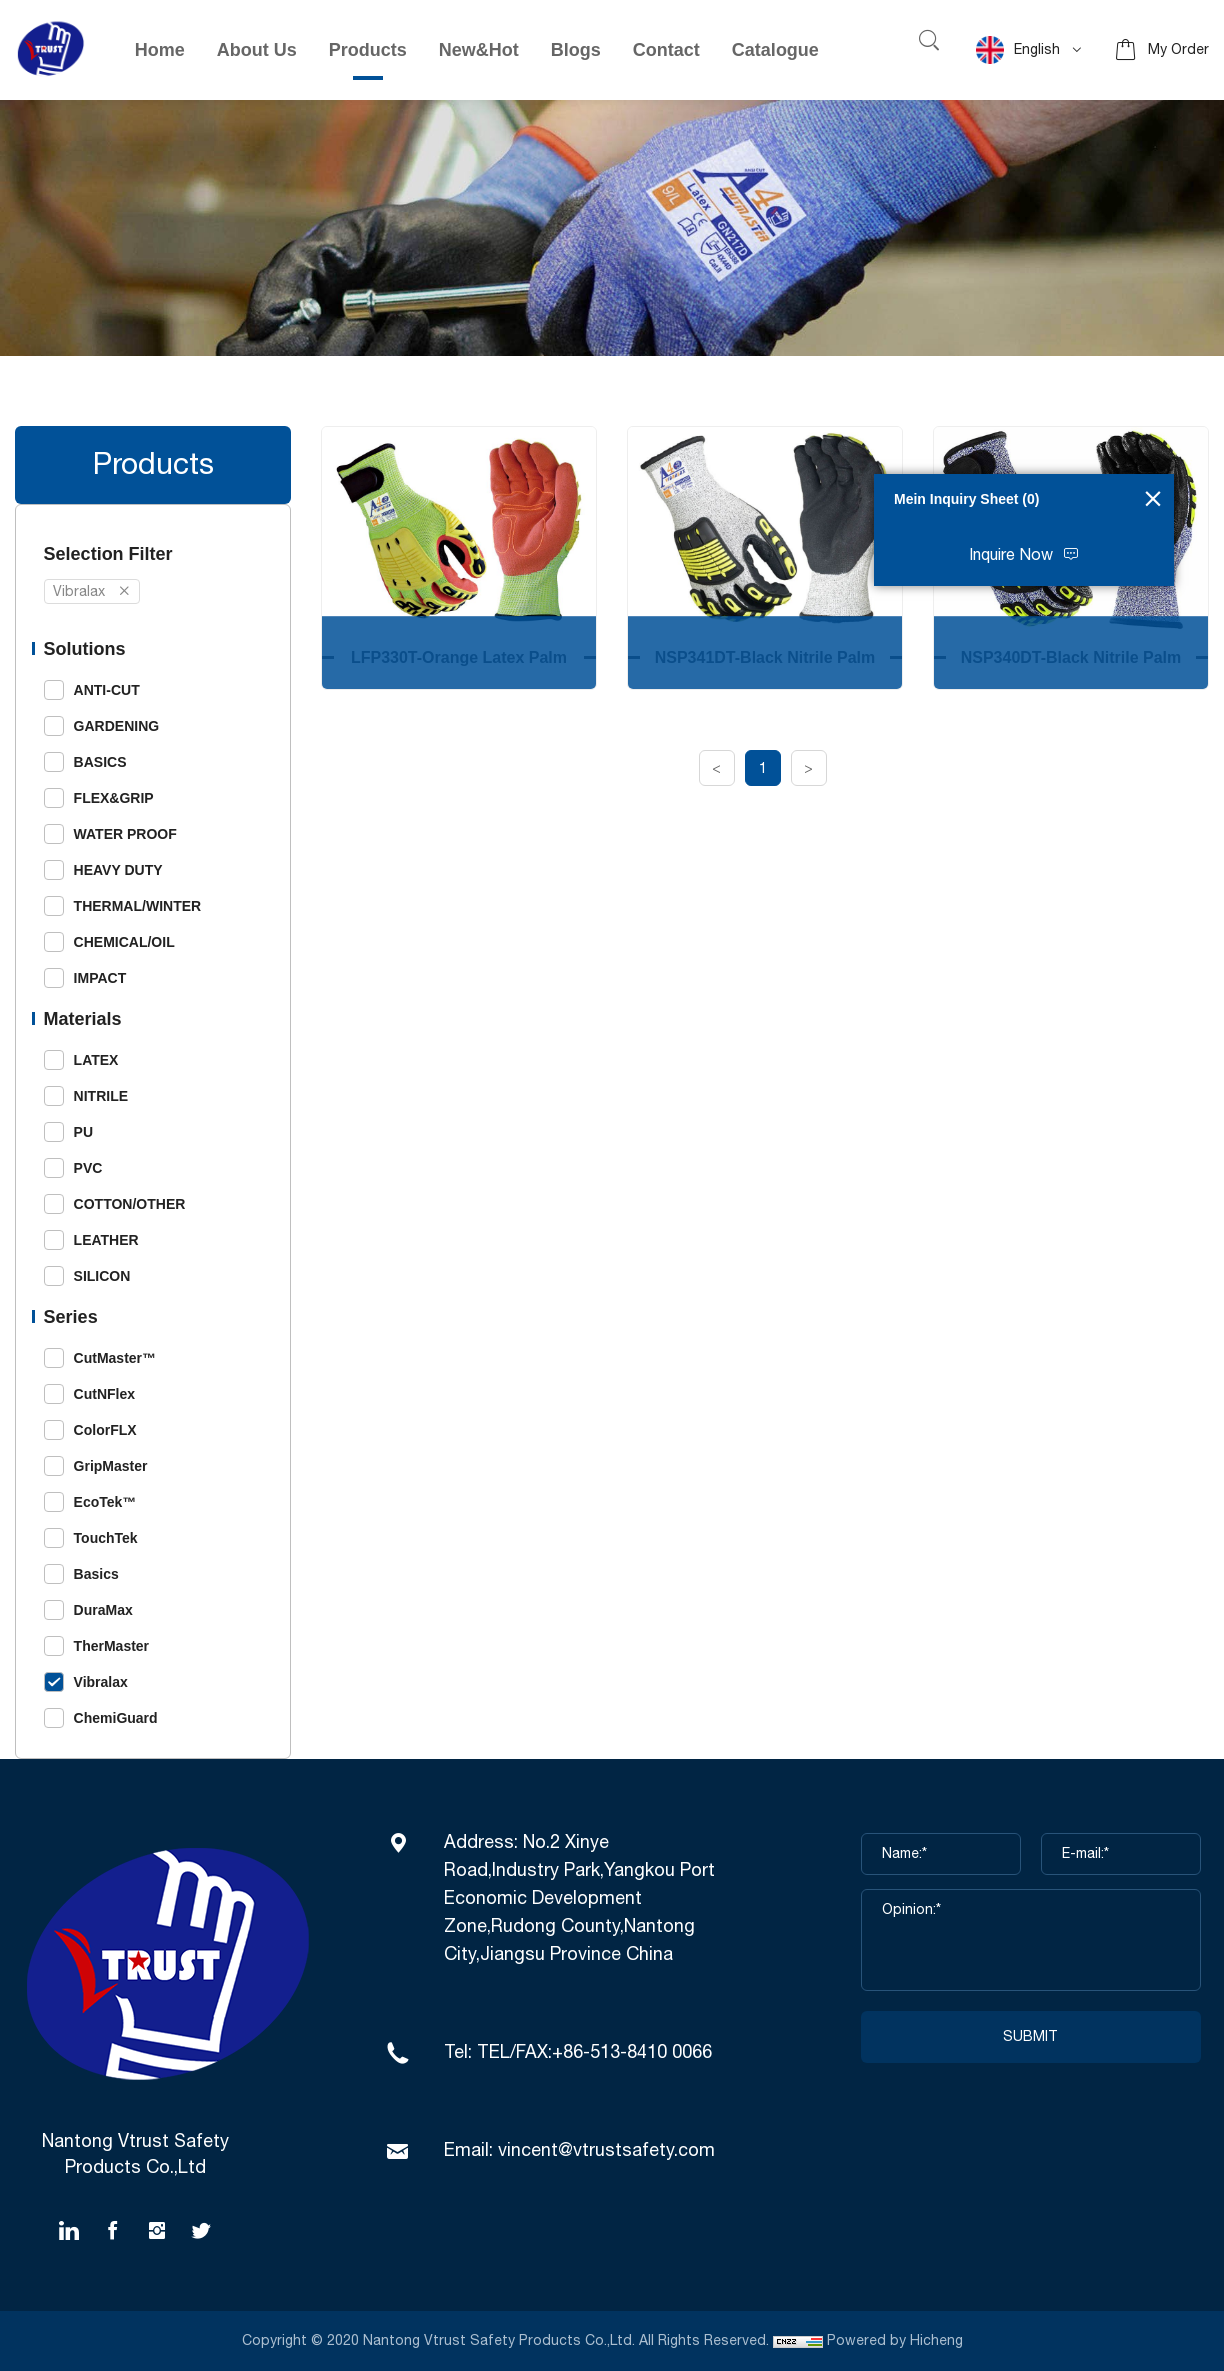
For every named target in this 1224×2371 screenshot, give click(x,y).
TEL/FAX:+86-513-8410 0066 (594, 2053)
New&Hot (479, 50)
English (1018, 50)
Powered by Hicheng (897, 2341)
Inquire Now (1011, 555)
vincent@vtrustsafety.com (606, 2151)
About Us (257, 50)
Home (160, 50)
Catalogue (775, 50)
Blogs (576, 50)
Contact (666, 50)
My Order (1178, 50)
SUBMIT (1030, 2037)
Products (368, 50)
